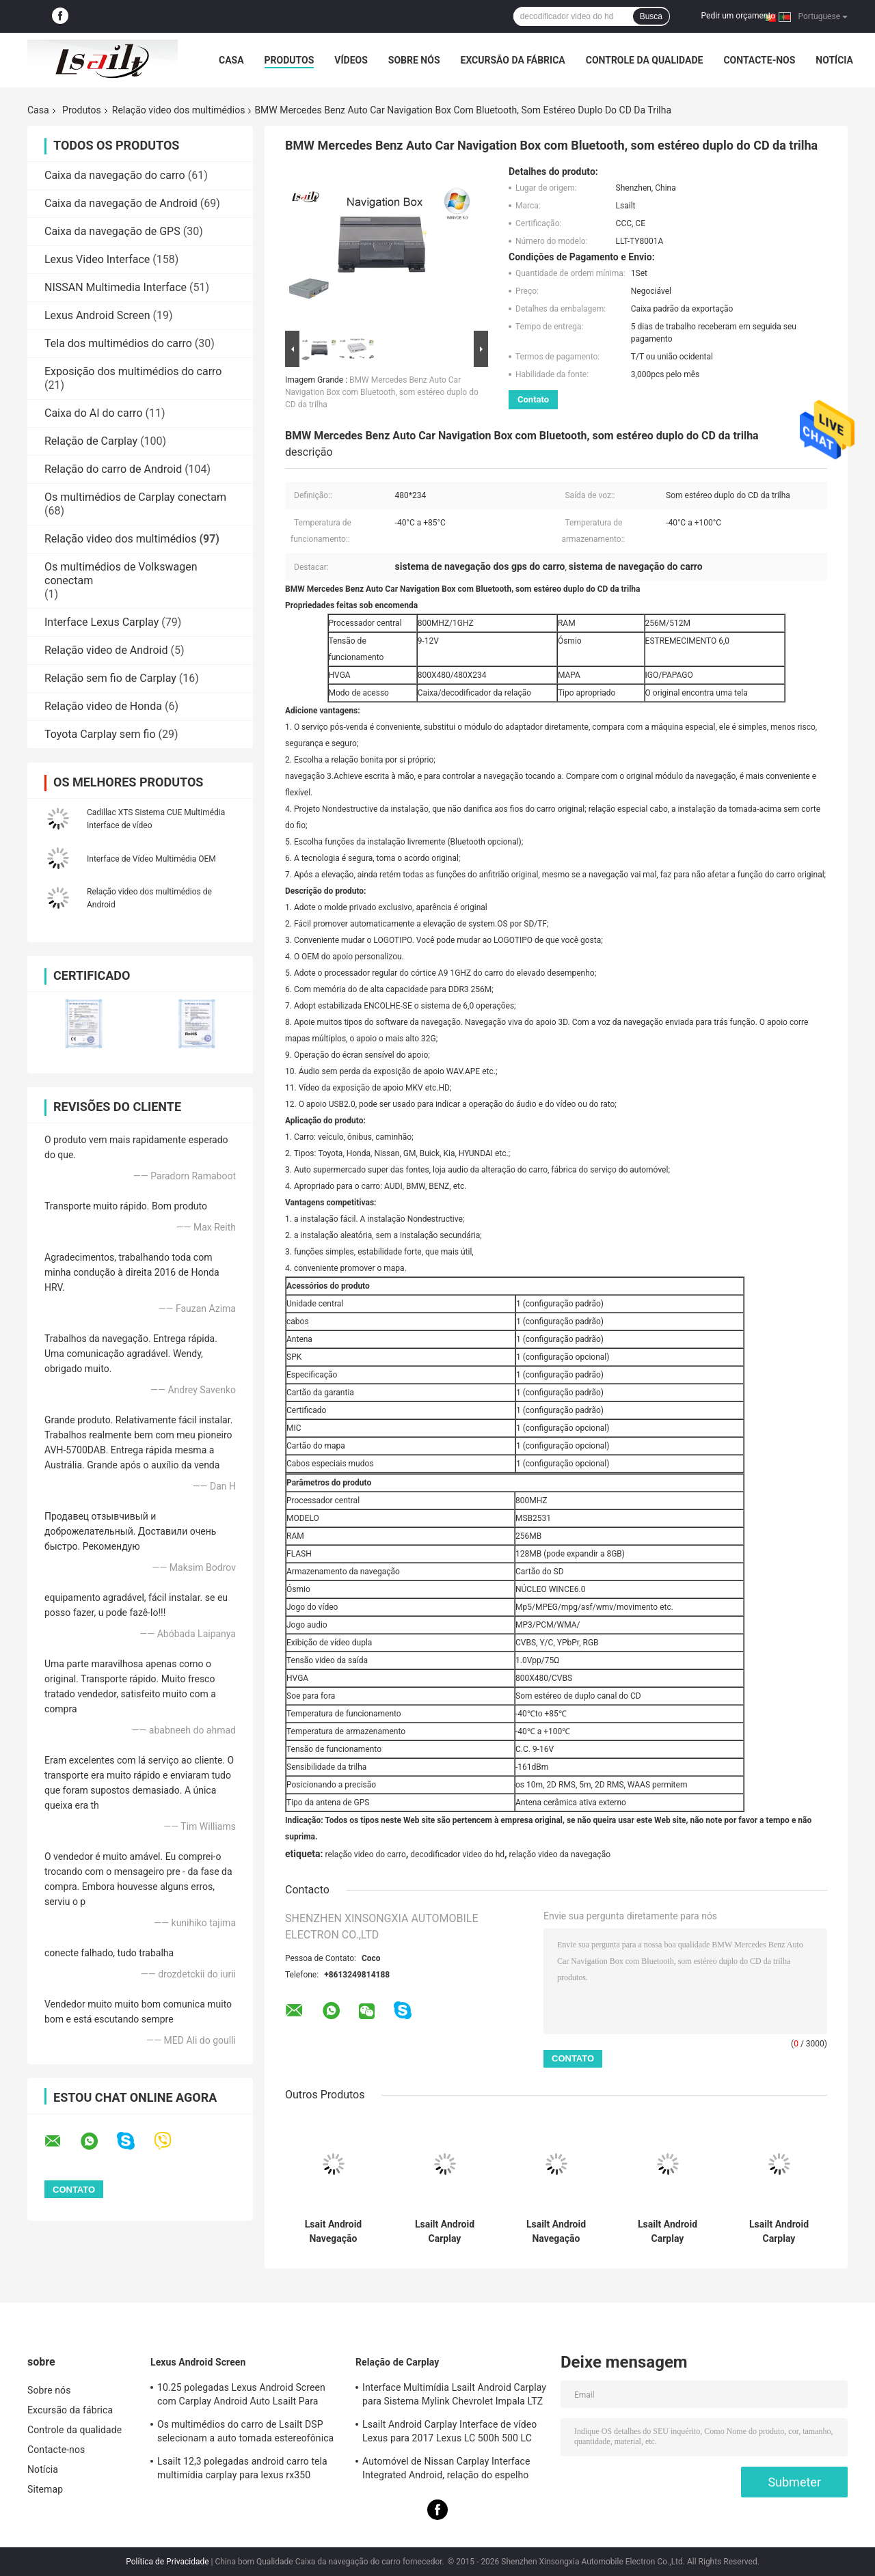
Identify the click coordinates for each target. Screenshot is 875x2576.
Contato (533, 399)
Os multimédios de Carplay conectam (135, 497)
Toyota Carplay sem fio (100, 734)
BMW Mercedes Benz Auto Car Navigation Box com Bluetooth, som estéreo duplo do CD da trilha (382, 392)
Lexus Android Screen (97, 315)
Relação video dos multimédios (178, 110)
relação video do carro (365, 1854)
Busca (651, 16)
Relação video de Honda (103, 706)
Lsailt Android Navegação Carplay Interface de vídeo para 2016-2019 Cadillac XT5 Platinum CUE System (556, 2232)
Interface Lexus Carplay (101, 622)
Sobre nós (414, 60)
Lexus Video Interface (97, 259)
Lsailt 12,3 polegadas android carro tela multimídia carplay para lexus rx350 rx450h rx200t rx (242, 2470)
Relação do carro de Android (113, 469)
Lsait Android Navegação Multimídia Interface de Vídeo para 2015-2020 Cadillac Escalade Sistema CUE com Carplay (333, 2232)
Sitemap (45, 2489)
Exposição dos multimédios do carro (133, 371)
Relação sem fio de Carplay (110, 678)
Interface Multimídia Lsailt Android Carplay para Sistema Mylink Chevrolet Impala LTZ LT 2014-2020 (454, 2396)
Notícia (834, 60)
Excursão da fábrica (513, 60)
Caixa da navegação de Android (121, 203)
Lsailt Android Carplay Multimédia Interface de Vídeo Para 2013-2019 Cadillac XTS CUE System (445, 2232)
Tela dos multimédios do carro (118, 343)
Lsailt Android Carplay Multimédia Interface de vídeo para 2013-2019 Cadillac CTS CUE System (779, 2232)
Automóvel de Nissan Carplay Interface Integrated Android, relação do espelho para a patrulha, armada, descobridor (446, 2470)
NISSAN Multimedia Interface (115, 287)
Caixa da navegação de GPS (112, 231)
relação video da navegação (559, 1854)
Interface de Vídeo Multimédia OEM (151, 859)
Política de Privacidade (167, 2561)
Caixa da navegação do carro (114, 175)
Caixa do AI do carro (93, 413)
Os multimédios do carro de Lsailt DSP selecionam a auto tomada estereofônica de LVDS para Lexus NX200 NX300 (245, 2433)
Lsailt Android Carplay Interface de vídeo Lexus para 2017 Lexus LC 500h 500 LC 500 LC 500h (449, 2433)
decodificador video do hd (457, 1854)
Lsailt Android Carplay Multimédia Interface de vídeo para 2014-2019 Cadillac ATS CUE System (668, 2232)
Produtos (289, 60)
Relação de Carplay (90, 441)
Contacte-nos (759, 60)
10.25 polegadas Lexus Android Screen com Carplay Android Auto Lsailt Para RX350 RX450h (241, 2396)
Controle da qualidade (644, 60)
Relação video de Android (105, 650)
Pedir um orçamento (738, 15)
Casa (231, 60)
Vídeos (351, 60)
